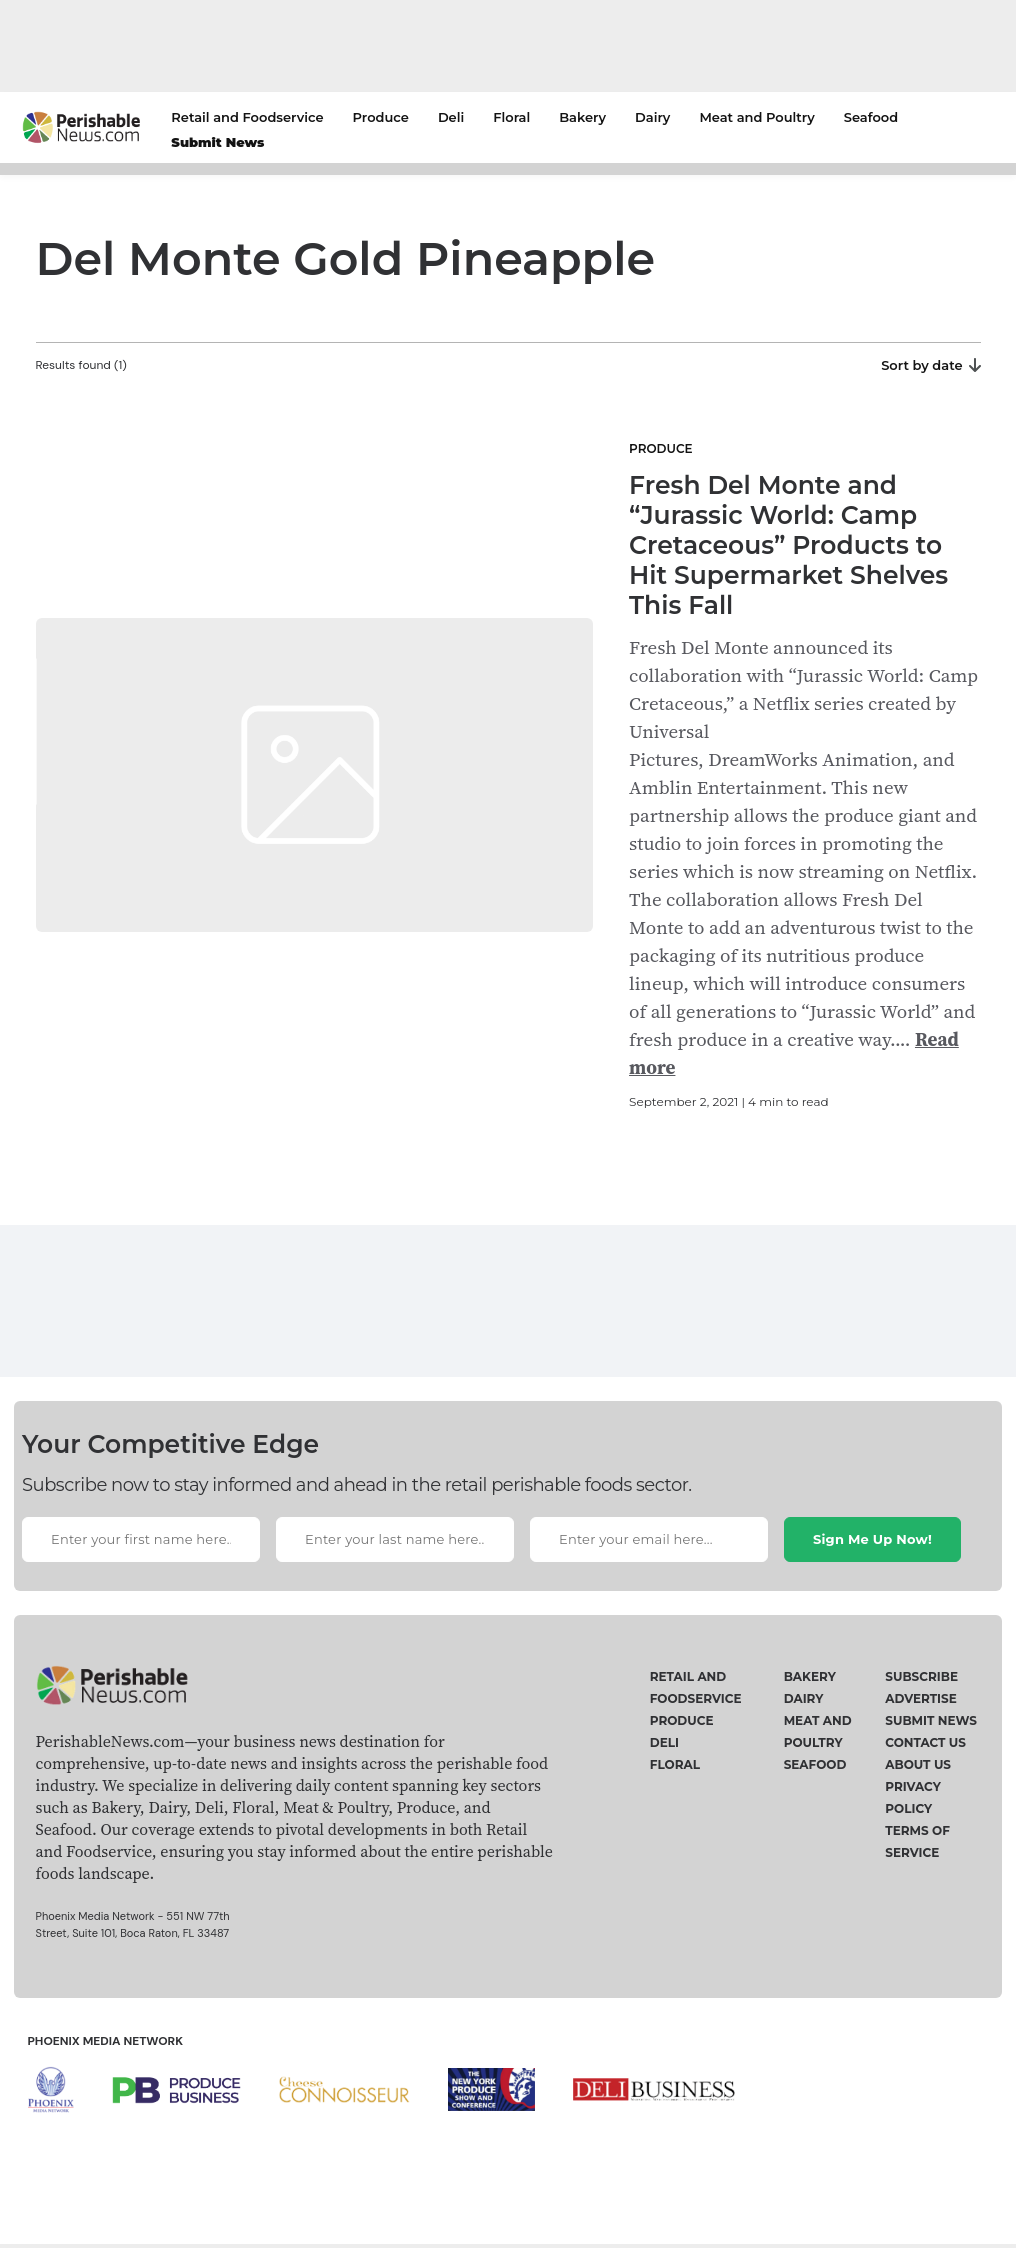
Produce (381, 117)
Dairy (652, 117)
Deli (451, 117)
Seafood (871, 117)
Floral (511, 117)
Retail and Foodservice (247, 117)
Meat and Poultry (756, 117)
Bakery (582, 117)
